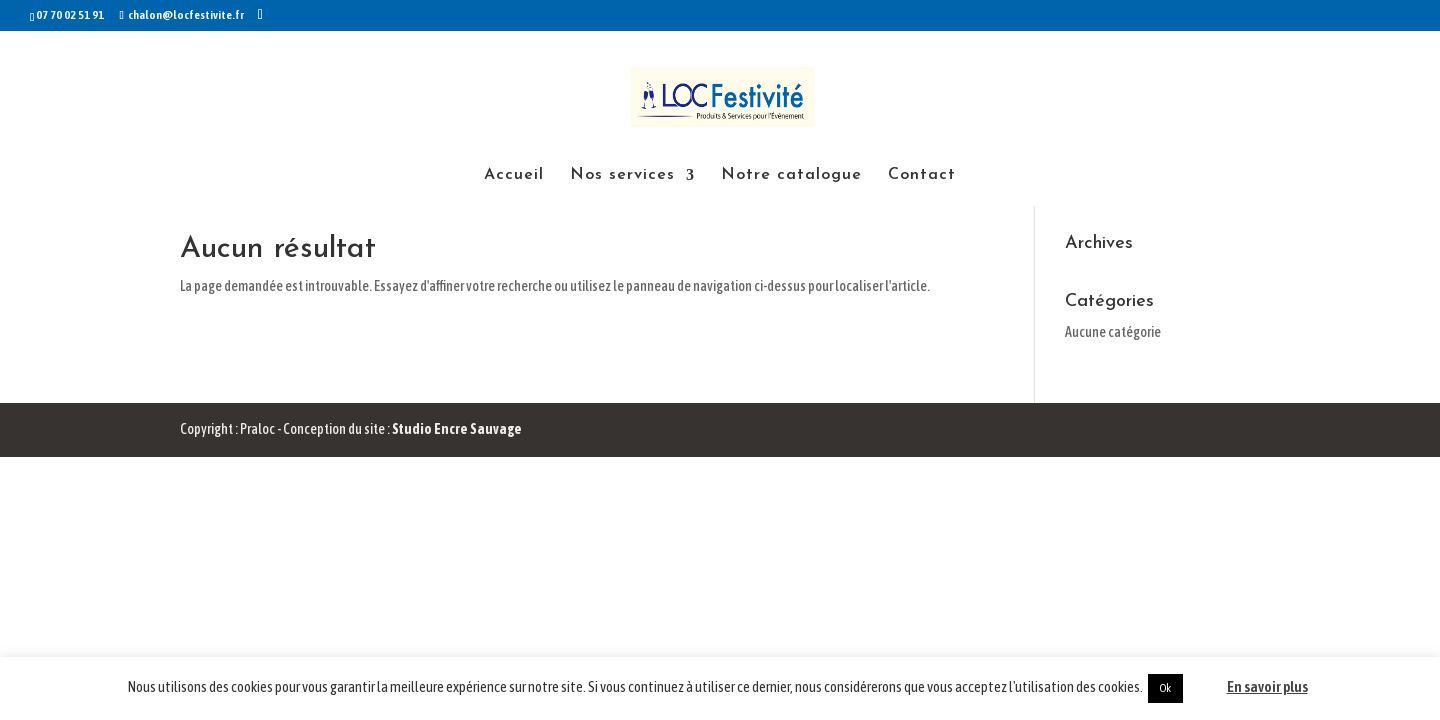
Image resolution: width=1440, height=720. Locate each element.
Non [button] (1204, 686)
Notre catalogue (791, 175)
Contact (922, 175)
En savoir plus (1267, 686)
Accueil (514, 175)
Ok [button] (1165, 688)
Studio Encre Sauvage (457, 429)
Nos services (622, 175)
